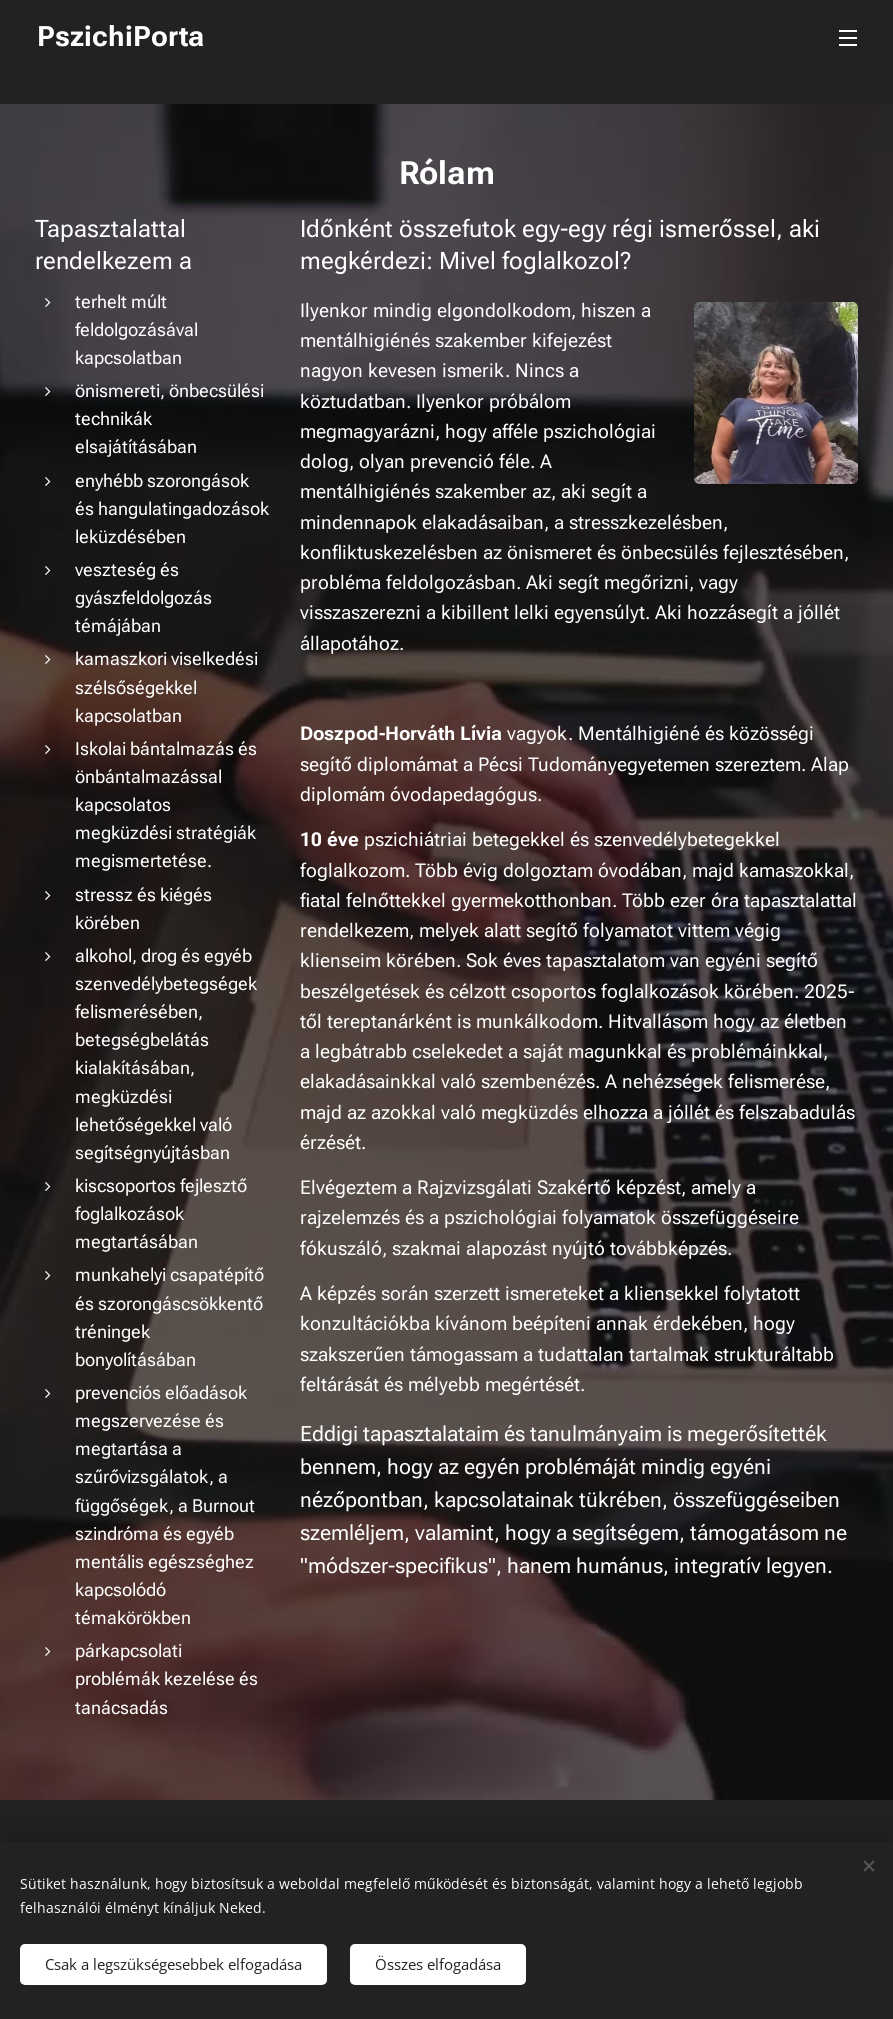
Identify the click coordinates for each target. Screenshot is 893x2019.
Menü (848, 38)
